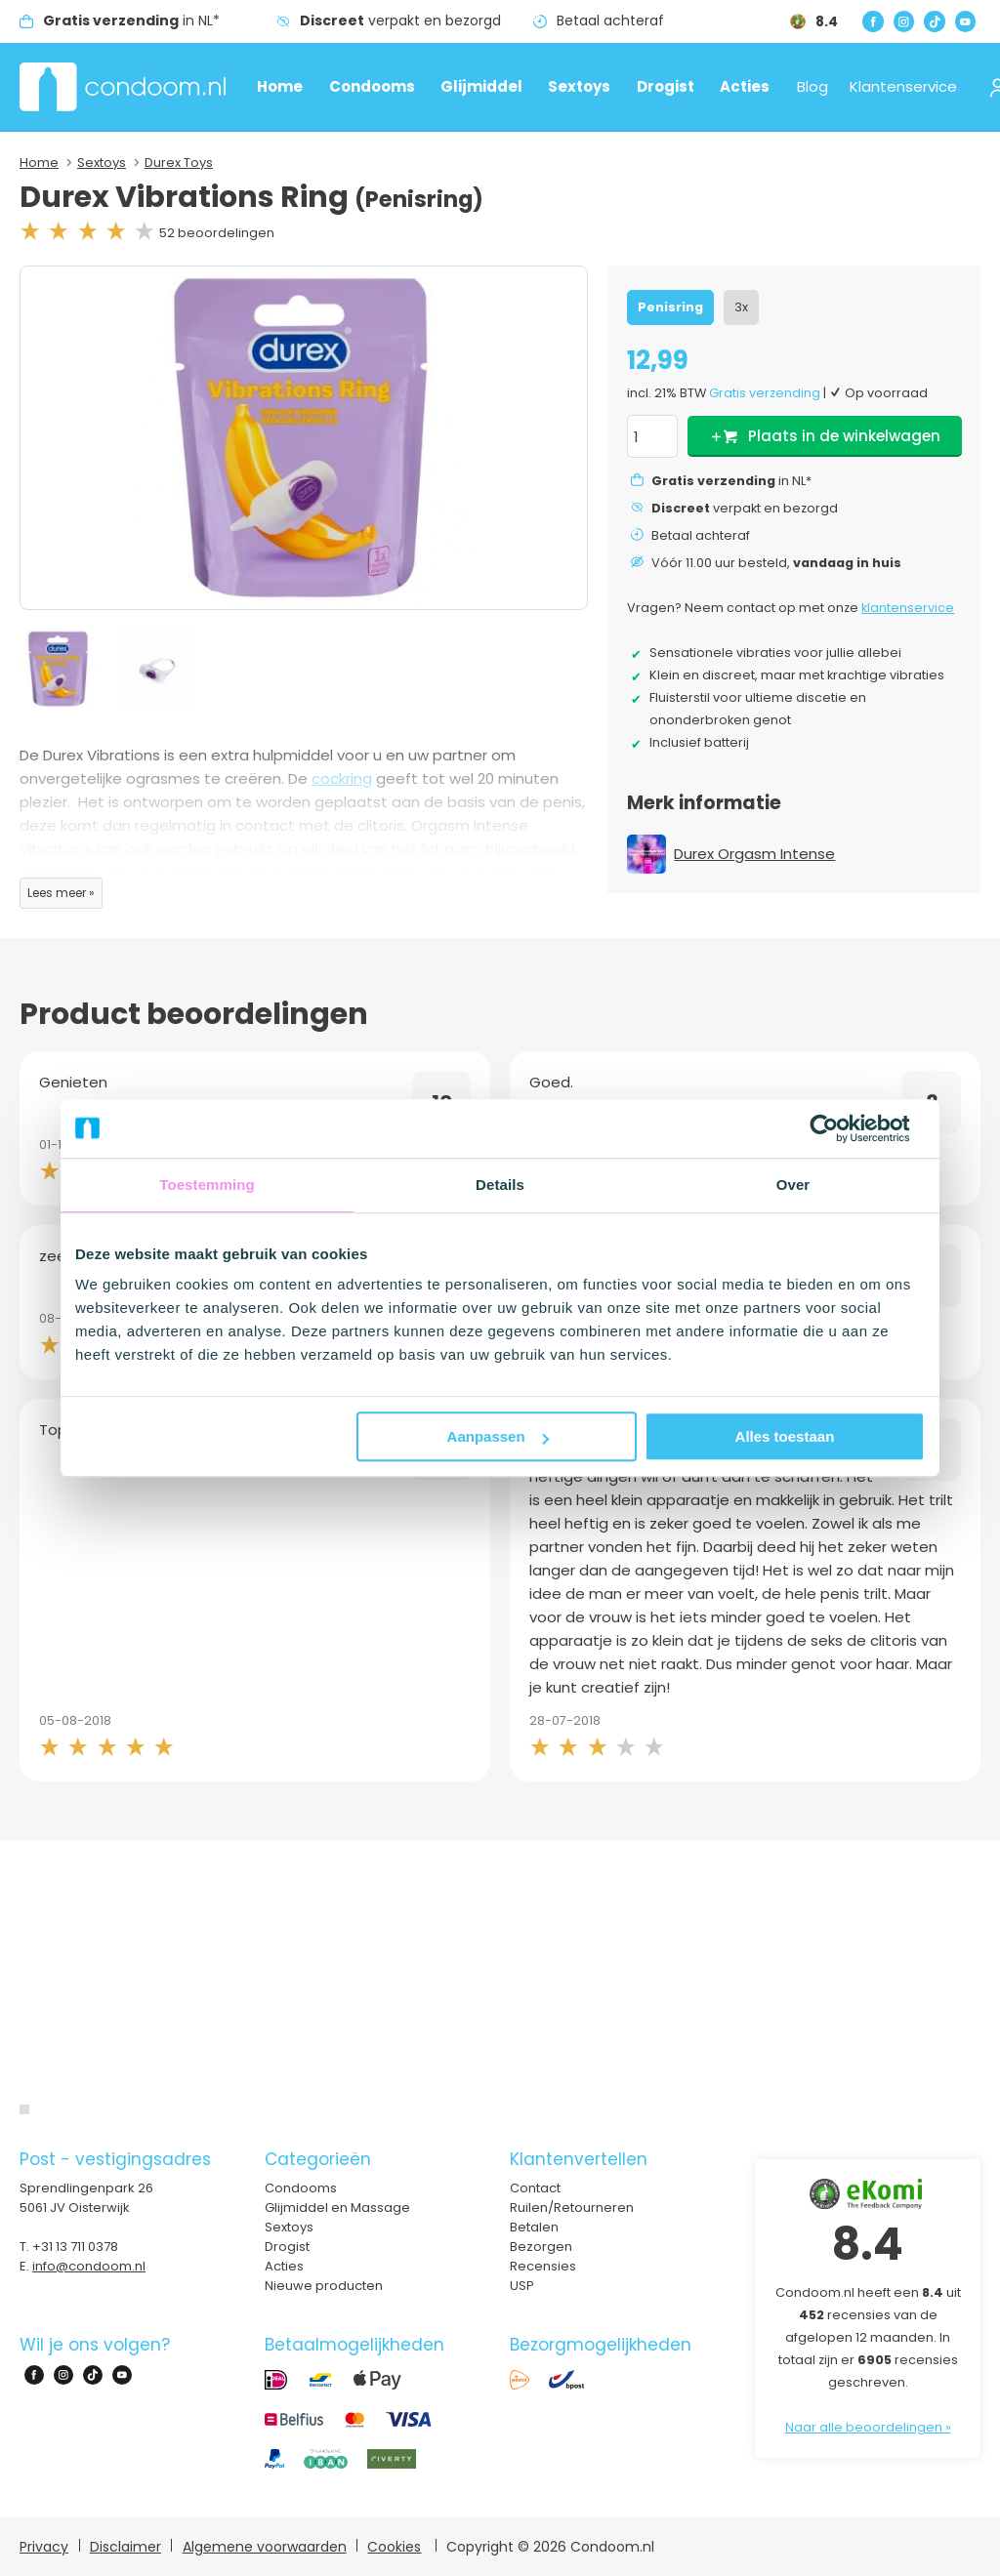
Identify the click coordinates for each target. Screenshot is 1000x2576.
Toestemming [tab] (207, 1184)
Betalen (534, 2227)
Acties (745, 86)
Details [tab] (500, 1184)
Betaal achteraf (610, 20)
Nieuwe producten (324, 2285)
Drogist (665, 86)
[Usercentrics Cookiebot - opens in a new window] (839, 1128)
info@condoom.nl (89, 2266)
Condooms (372, 86)
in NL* (131, 20)
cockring (342, 778)
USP (522, 2285)
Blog (812, 86)
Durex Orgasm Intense (754, 853)
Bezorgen (541, 2246)
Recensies (543, 2266)
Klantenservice (903, 86)
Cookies (394, 2546)
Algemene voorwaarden (265, 2546)
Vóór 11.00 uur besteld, (776, 562)
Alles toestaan (785, 1436)
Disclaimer (125, 2546)
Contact (535, 2188)
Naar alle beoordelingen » (868, 2427)
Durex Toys (179, 162)
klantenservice (907, 607)
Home (280, 86)
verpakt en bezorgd (400, 20)
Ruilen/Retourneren (572, 2207)
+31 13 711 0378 (75, 2246)
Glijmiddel (481, 86)
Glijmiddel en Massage (337, 2207)
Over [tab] (793, 1184)
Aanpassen (498, 1436)
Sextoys (579, 86)
